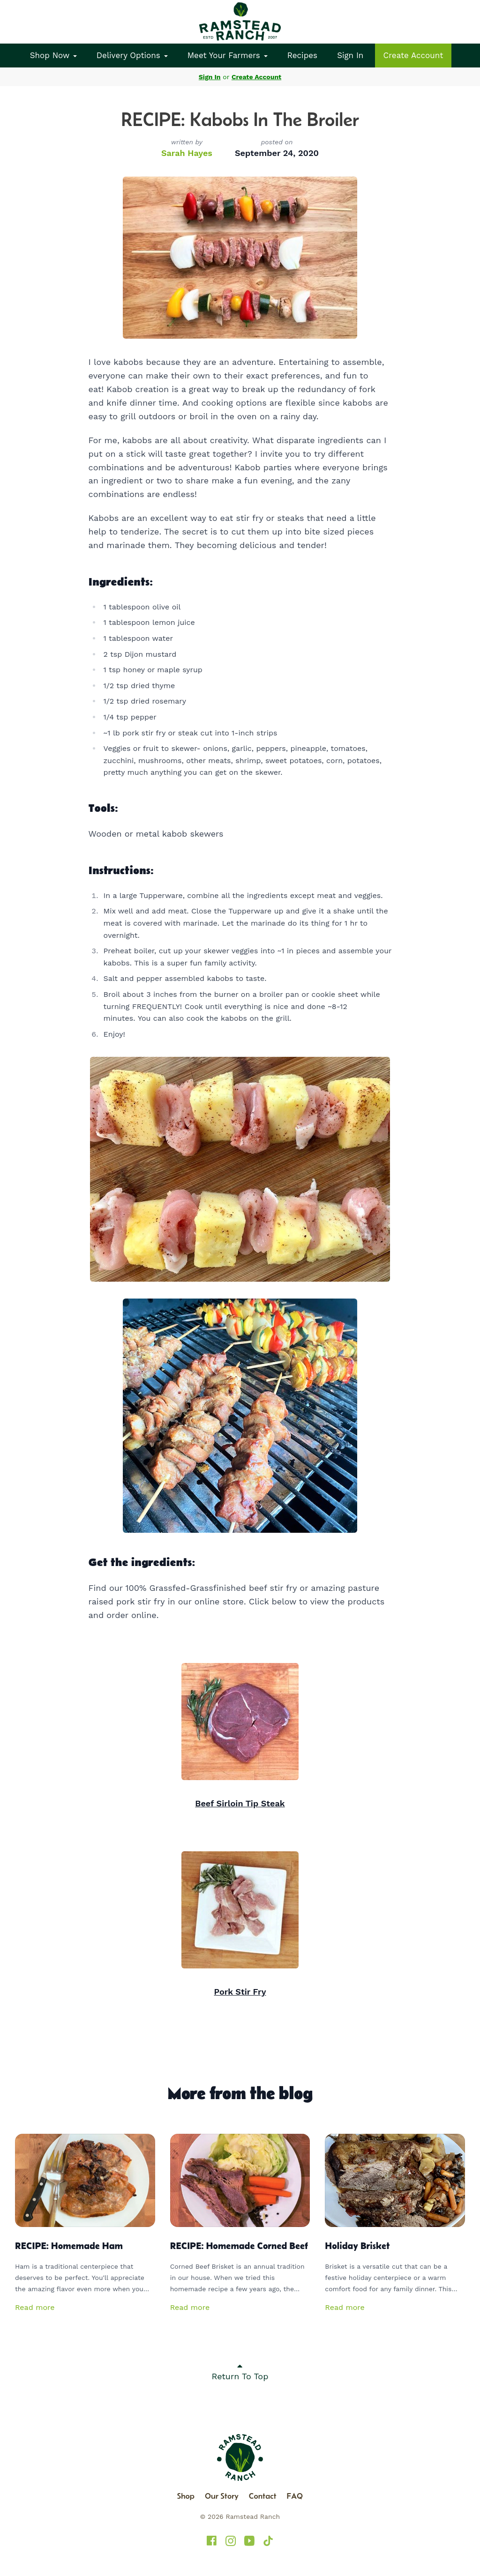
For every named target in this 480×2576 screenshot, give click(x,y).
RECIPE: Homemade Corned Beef (239, 2246)
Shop (186, 2496)
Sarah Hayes (186, 153)
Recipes (302, 55)
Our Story (222, 2496)
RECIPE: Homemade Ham (69, 2246)
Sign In (350, 55)
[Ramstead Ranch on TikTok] (268, 2541)
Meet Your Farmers (228, 55)
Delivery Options (132, 55)
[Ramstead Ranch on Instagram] (230, 2541)
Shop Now (53, 55)
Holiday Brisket (357, 2246)
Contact (263, 2496)
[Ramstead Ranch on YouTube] (249, 2541)
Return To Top (240, 2371)
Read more (35, 2307)
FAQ (295, 2496)
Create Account (413, 55)
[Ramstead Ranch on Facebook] (212, 2541)
